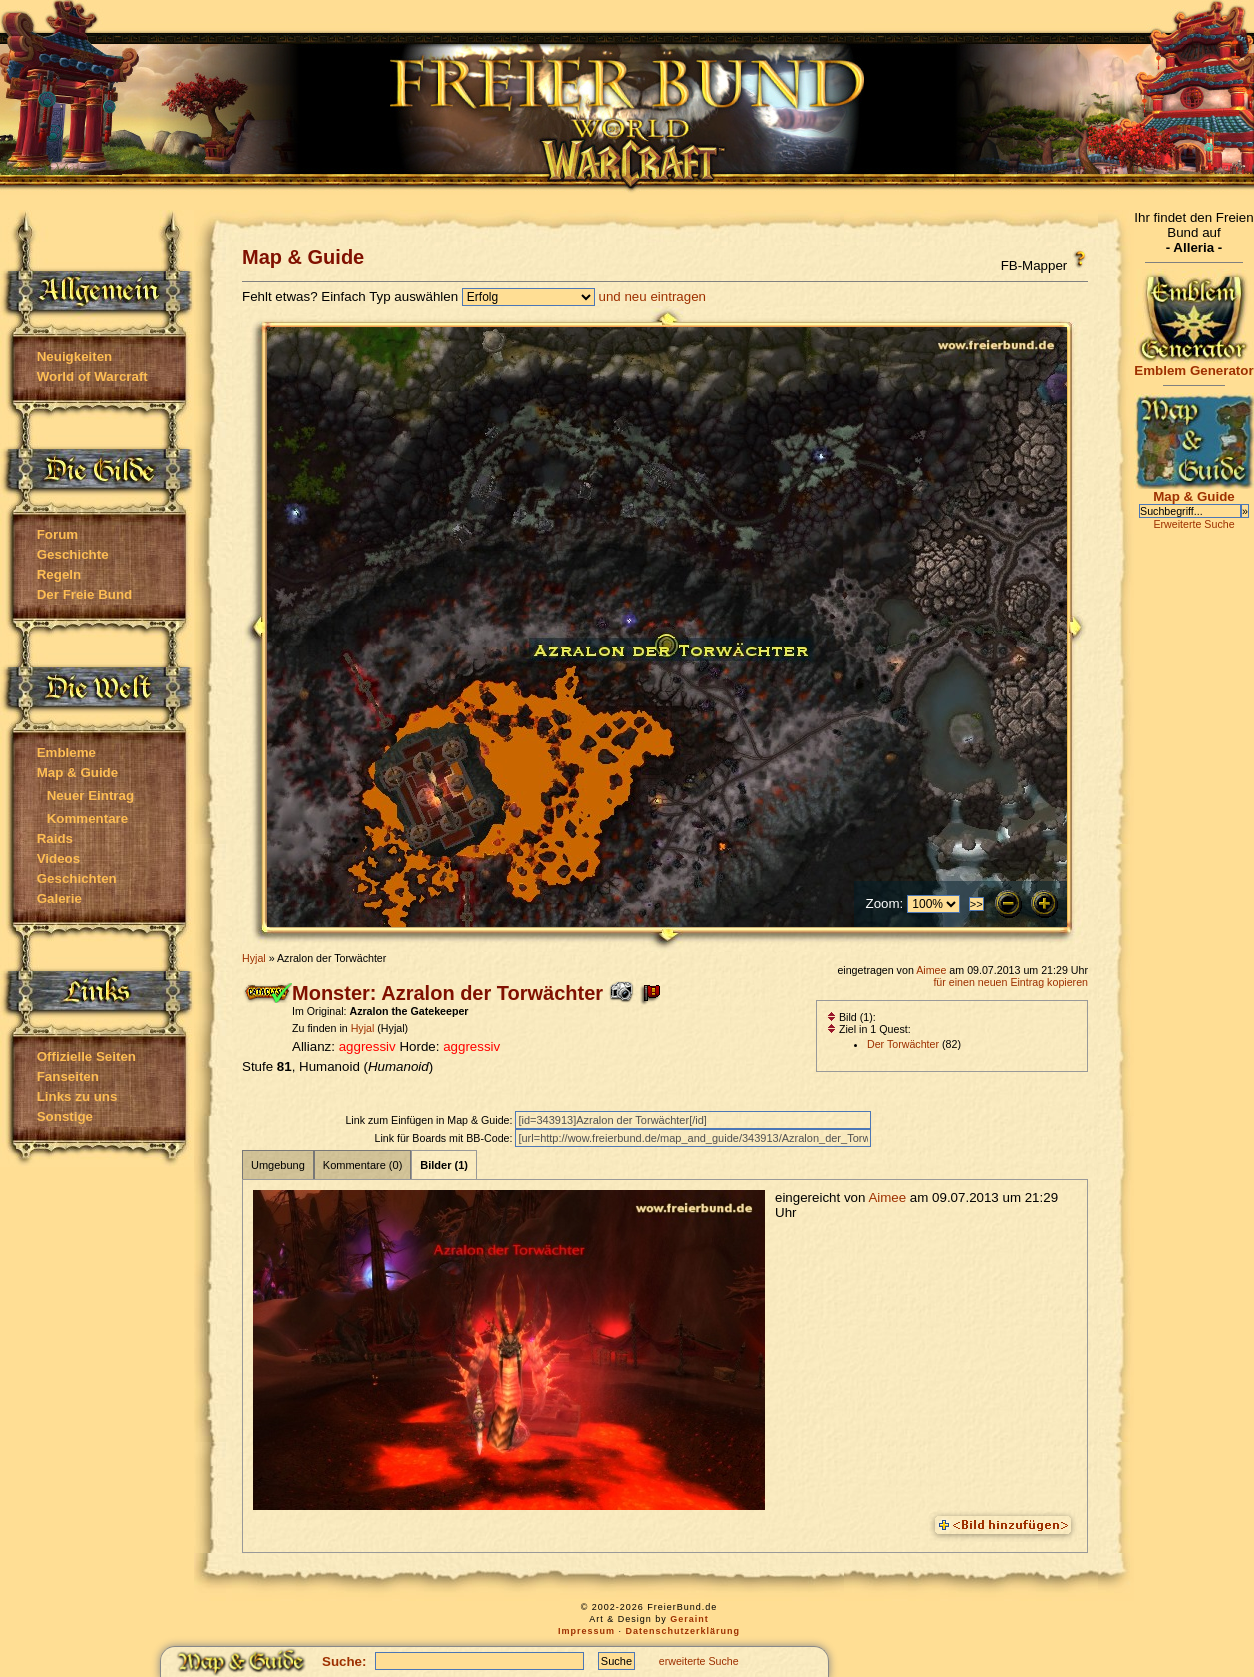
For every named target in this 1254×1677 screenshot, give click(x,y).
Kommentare (87, 818)
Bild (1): (851, 1017)
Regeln (59, 574)
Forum (57, 534)
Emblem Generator (1194, 364)
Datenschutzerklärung (683, 1631)
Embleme (66, 752)
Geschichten (77, 878)
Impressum (586, 1631)
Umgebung (278, 1165)
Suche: (344, 1661)
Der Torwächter (903, 1044)
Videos (58, 858)
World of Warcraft (92, 376)
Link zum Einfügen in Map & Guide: (430, 1120)
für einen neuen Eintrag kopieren (1010, 982)
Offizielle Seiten (86, 1056)
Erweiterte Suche (1193, 524)
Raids (55, 838)
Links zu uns (77, 1096)
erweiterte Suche (699, 1661)
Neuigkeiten (75, 356)
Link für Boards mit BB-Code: (444, 1138)
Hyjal (254, 958)
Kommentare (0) (362, 1165)
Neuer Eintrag (90, 795)
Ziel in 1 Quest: (869, 1029)
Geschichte (73, 554)
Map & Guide (77, 772)
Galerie (59, 898)
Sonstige (65, 1116)
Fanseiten (68, 1076)
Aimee (931, 970)
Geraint (689, 1619)
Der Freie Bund (85, 594)
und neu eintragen (652, 296)
